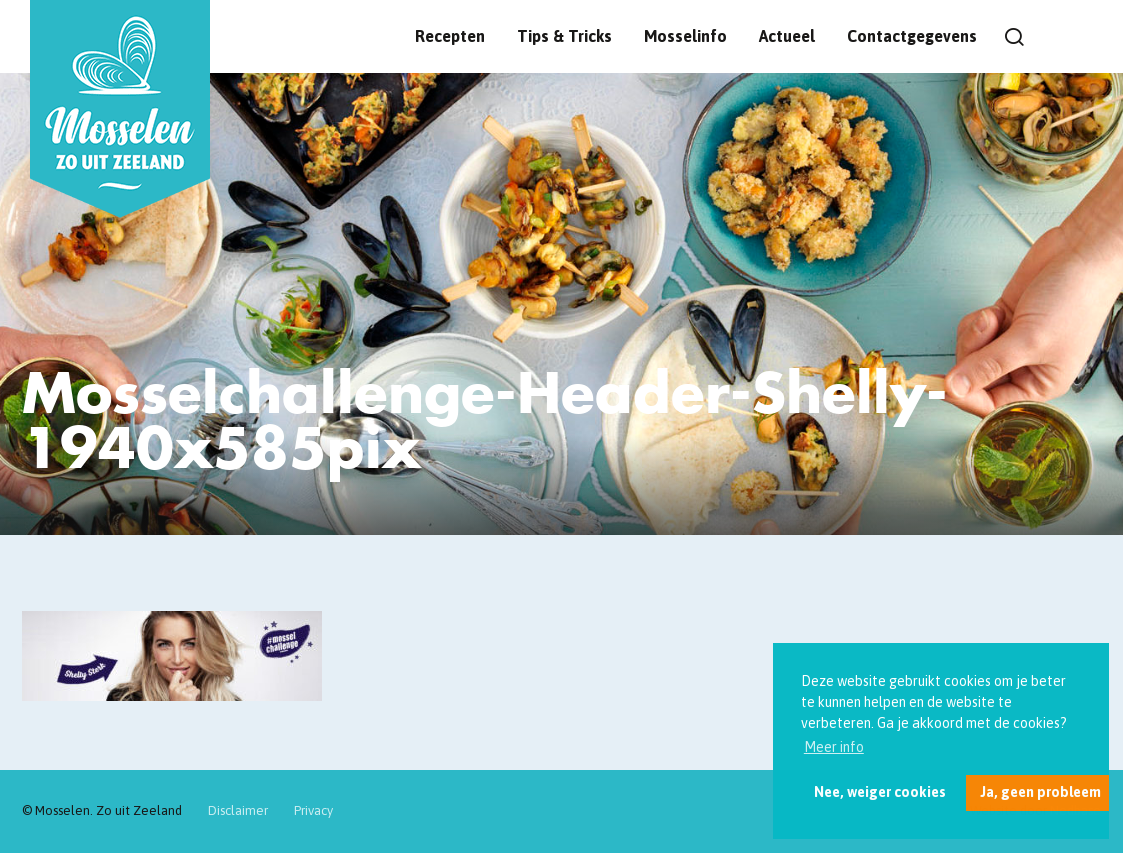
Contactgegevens (912, 36)
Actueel (787, 36)
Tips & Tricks (564, 36)
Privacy (313, 810)
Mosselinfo (685, 36)
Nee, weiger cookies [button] (880, 792)
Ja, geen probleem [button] (1040, 792)
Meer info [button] (834, 747)
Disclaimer (238, 810)
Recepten (450, 36)
